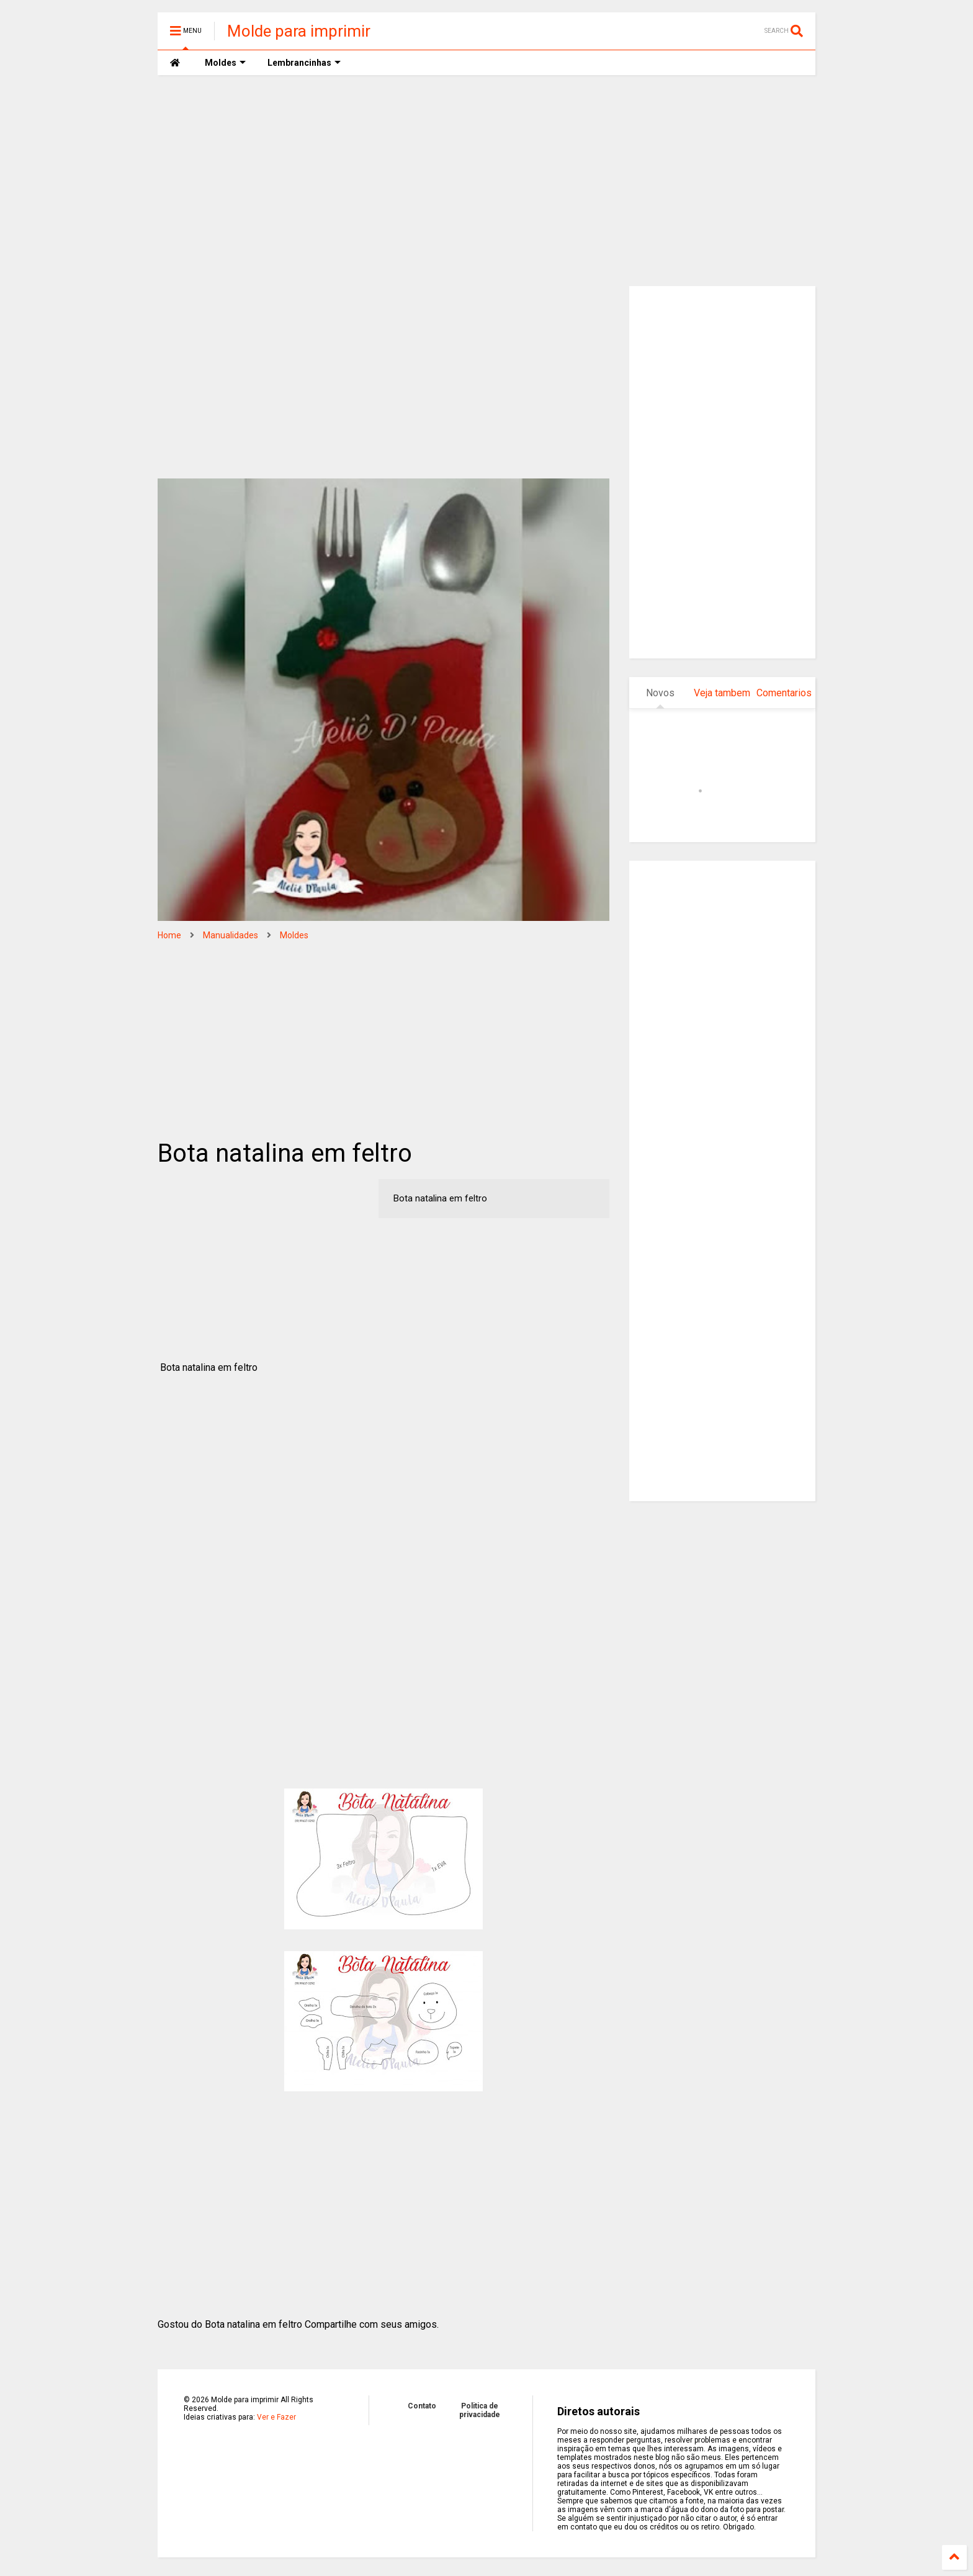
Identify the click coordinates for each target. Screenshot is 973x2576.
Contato (422, 2406)
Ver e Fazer (276, 2417)
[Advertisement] (486, 180)
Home (169, 935)
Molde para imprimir (298, 31)
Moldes (294, 935)
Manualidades (230, 935)
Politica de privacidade (479, 2410)
